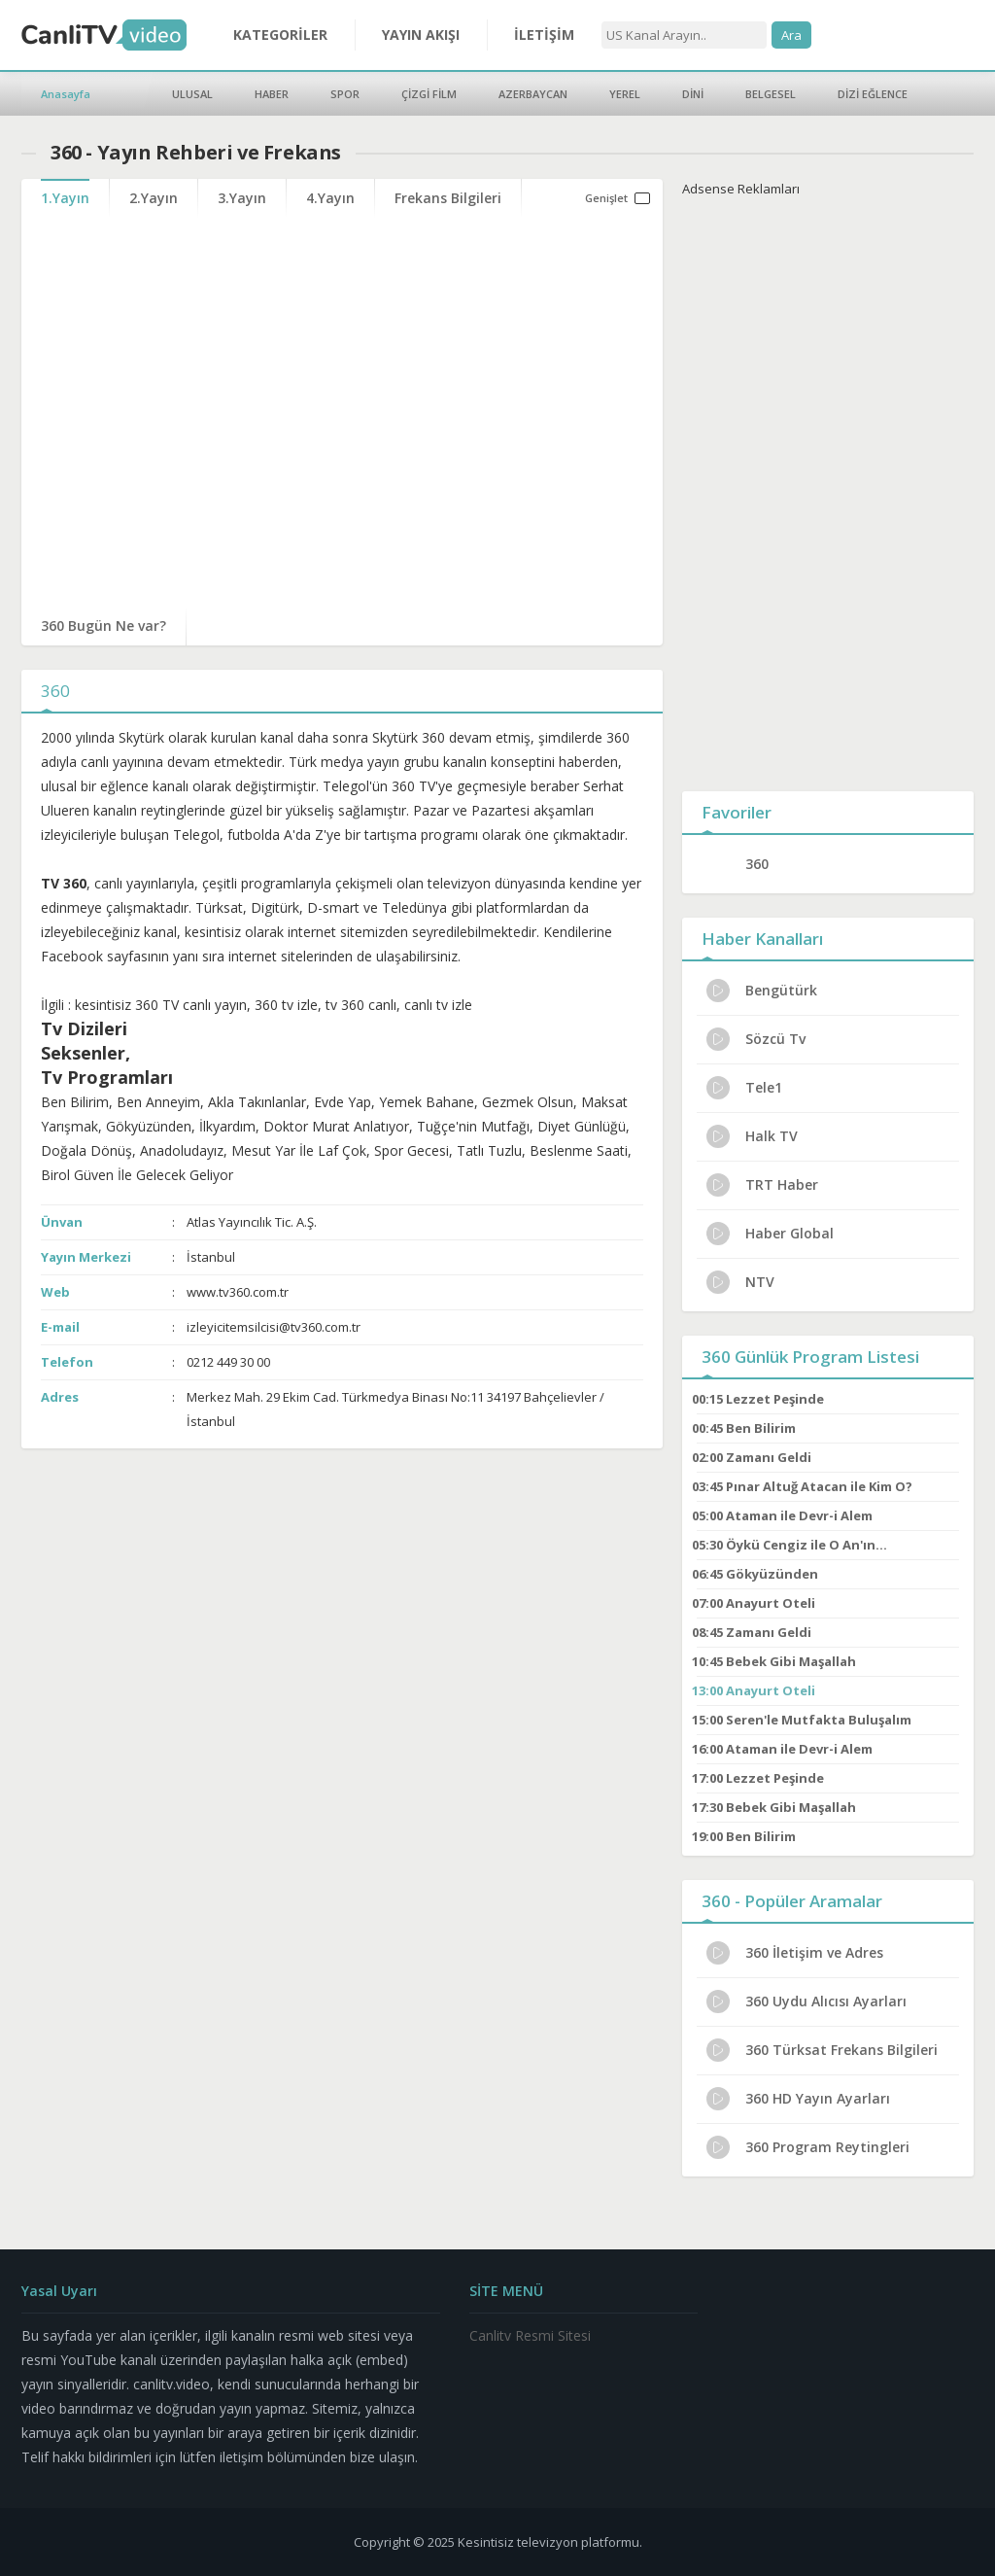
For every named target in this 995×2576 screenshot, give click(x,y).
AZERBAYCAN (532, 94)
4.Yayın (330, 198)
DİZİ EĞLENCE (873, 94)
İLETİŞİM (544, 34)
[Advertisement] (828, 490)
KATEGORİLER (280, 34)
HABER (272, 94)
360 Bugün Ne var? (103, 625)
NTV (740, 1282)
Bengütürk (761, 990)
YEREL (624, 94)
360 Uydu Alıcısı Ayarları (806, 2001)
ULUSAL (192, 94)
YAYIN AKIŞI (421, 34)
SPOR (345, 94)
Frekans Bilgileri (448, 198)
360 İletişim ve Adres (794, 1953)
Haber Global (770, 1233)
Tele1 (744, 1087)
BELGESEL (770, 94)
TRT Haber (762, 1185)
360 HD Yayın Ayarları (798, 2098)
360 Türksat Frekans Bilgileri (822, 2050)
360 (757, 863)
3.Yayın (242, 198)
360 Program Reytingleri (807, 2147)
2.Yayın (153, 198)
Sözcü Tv (756, 1039)
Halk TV (752, 1136)
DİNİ (692, 94)
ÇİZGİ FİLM (429, 94)
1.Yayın (65, 198)
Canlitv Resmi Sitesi (530, 2335)
